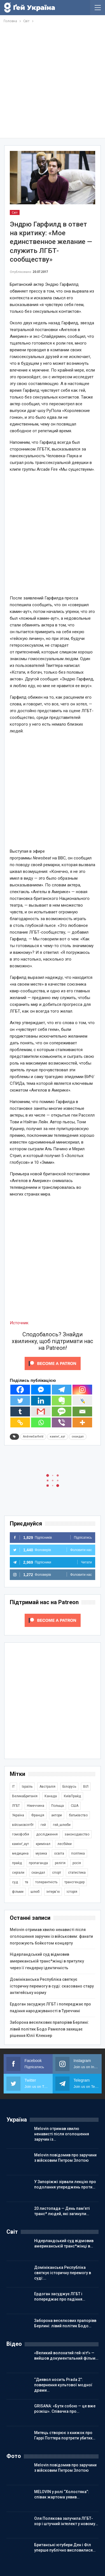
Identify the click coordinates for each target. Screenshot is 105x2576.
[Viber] (61, 1422)
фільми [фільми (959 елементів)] (18, 1892)
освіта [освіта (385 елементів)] (59, 1853)
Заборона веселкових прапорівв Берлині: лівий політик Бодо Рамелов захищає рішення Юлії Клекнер (49, 2029)
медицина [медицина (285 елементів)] (20, 1853)
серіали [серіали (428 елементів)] (18, 1873)
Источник (19, 1322)
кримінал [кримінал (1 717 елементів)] (43, 1844)
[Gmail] (41, 1411)
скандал (78, 1436)
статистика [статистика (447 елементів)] (77, 1873)
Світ (15, 212)
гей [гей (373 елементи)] (43, 1825)
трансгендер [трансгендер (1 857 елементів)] (74, 1882)
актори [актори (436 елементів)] (56, 1815)
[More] (82, 1422)
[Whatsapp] (41, 1422)
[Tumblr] (20, 1411)
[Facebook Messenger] (41, 1390)
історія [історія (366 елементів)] (72, 1892)
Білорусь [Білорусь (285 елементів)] (69, 1787)
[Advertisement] (52, 79)
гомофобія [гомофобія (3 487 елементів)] (20, 1834)
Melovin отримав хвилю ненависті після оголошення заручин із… (61, 2134)
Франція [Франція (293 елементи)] (37, 1815)
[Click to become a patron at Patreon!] (53, 1363)
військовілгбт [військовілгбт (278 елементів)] (23, 1825)
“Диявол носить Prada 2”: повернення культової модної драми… (63, 2384)
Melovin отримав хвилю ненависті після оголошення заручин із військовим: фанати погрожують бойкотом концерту (51, 1936)
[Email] (82, 1411)
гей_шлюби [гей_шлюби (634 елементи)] (62, 1825)
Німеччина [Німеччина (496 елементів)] (35, 1806)
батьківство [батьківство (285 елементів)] (78, 1815)
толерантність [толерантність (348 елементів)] (46, 1882)
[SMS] (61, 1411)
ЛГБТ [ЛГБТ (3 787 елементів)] (16, 1806)
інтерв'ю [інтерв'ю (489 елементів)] (53, 1892)
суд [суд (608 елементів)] (15, 1882)
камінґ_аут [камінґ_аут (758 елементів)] (20, 1844)
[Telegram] (61, 1390)
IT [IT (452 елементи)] (13, 1787)
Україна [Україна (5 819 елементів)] (18, 1815)
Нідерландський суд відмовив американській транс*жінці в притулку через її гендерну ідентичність (47, 1961)
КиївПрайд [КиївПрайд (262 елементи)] (72, 1796)
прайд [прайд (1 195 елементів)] (17, 1863)
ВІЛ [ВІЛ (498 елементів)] (85, 1787)
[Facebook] (20, 1390)
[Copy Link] (20, 1422)
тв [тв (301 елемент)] (26, 1882)
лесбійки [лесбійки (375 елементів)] (64, 1844)
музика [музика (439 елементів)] (41, 1853)
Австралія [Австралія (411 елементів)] (47, 1787)
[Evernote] (61, 1400)
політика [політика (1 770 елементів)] (78, 1853)
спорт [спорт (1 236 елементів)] (56, 1873)
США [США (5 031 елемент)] (74, 1806)
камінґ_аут (57, 1436)
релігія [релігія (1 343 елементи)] (60, 1863)
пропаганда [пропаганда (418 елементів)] (38, 1863)
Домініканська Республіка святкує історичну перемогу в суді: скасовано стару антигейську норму (52, 1986)
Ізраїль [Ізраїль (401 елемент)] (27, 1787)
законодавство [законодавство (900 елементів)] (77, 1834)
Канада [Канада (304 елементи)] (51, 1796)
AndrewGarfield (33, 1436)
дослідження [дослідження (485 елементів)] (47, 1834)
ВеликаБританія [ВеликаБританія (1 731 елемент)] (25, 1796)
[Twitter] (20, 1400)
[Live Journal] (82, 1400)
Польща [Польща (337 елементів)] (57, 1806)
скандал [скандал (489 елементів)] (38, 1873)
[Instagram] (82, 1390)
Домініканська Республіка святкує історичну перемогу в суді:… (62, 2272)
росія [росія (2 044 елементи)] (77, 1863)
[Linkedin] (41, 1400)
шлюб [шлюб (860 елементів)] (35, 1892)
